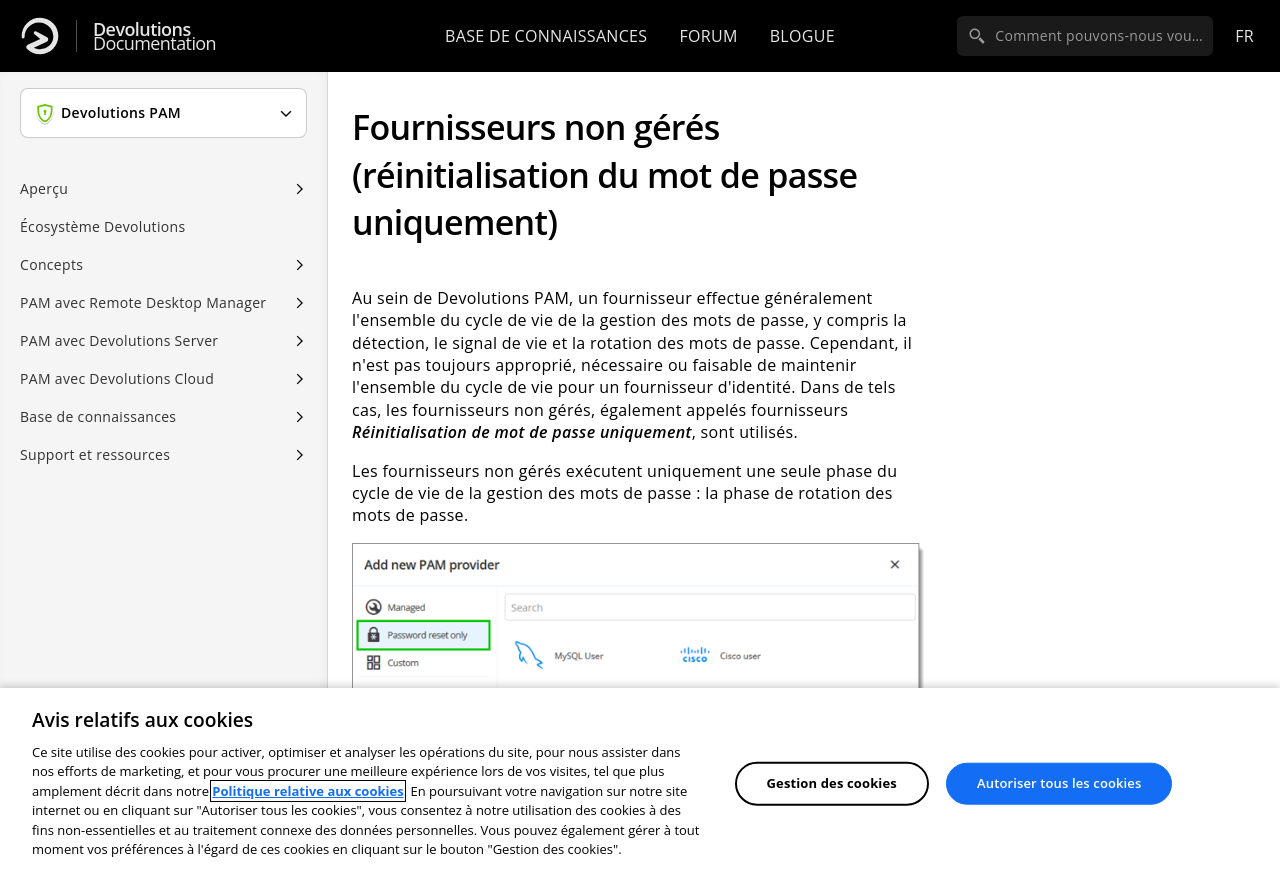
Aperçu (44, 188)
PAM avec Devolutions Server (119, 340)
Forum (708, 36)
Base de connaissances (546, 36)
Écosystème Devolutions (102, 226)
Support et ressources (95, 454)
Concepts (51, 264)
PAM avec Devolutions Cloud (117, 378)
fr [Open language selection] (1244, 36)
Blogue (802, 36)
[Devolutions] (40, 36)
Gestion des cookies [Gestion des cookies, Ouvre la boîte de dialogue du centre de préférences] (832, 783)
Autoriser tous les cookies (1059, 783)
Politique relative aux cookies (307, 791)
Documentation (154, 36)
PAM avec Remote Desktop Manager (143, 302)
